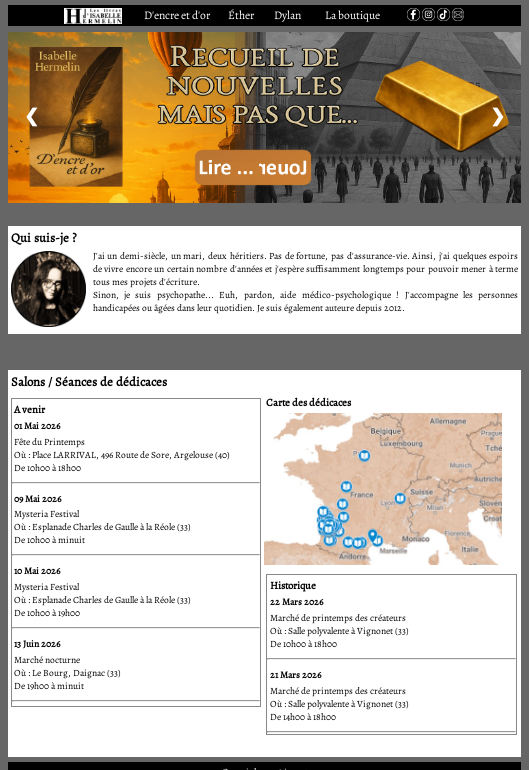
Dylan (287, 15)
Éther (241, 15)
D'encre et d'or (177, 15)
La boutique (352, 15)
